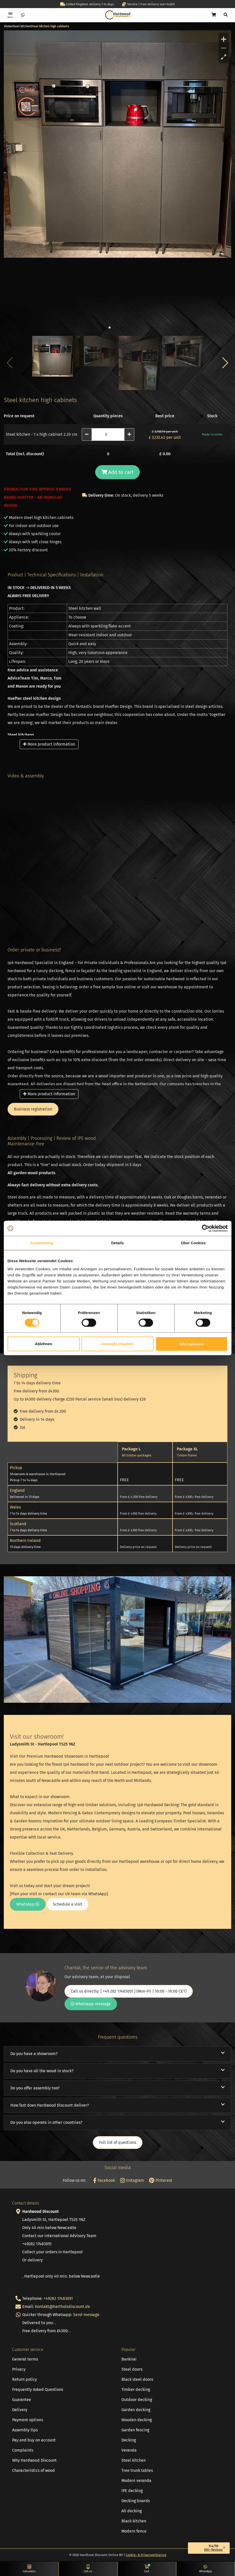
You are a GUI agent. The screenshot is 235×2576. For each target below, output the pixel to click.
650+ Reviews (213, 2549)
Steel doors (131, 2369)
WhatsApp (27, 1904)
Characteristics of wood (33, 2470)
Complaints (22, 2450)
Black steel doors (137, 2379)
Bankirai (129, 2359)
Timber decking (135, 2389)
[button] (225, 362)
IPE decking (132, 2490)
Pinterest (160, 2180)
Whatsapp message (91, 2003)
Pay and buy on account (34, 2440)
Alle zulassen (191, 1344)
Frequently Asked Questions (37, 2389)
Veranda (129, 2450)
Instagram (132, 2180)
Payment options (27, 2419)
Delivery (19, 2409)
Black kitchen (133, 2521)
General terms (25, 2359)
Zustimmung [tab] (41, 1243)
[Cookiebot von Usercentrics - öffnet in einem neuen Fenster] (205, 1228)
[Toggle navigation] (10, 15)
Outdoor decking (136, 2399)
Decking (128, 2440)
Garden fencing (135, 2430)
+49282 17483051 (58, 2298)
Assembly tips (25, 2430)
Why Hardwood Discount (34, 2460)
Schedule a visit (67, 1904)
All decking (131, 2510)
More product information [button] (49, 744)
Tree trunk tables (137, 2470)
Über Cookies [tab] (193, 1243)
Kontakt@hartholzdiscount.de (62, 2306)
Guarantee (21, 2399)
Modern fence (133, 2531)
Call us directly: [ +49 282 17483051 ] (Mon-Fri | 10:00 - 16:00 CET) (128, 1991)
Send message (86, 2314)
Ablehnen (43, 1344)
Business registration (33, 1109)
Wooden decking (136, 2419)
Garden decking (135, 2409)
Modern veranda (136, 2480)
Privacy (19, 2369)
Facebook (104, 2180)
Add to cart (117, 472)
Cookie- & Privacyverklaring (146, 2555)
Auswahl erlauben (117, 1344)
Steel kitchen (133, 2460)
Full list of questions (117, 2142)
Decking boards (135, 2500)
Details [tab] (117, 1243)
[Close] (224, 2547)
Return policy (24, 2379)
